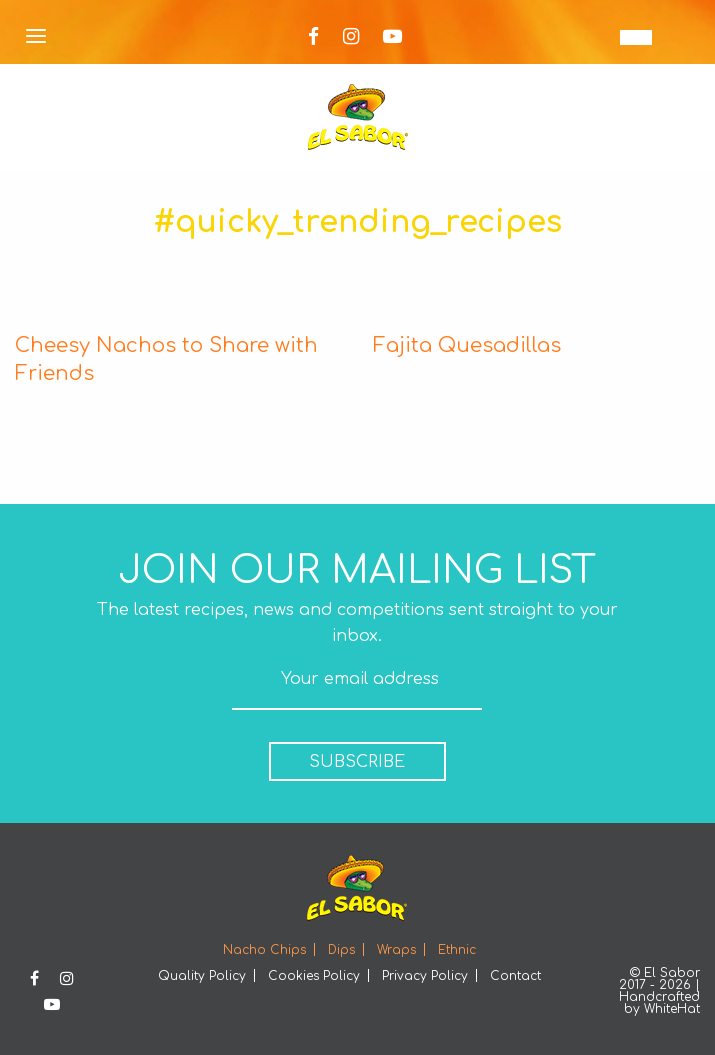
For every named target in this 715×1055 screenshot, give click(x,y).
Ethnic (457, 950)
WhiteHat (672, 1009)
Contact (515, 976)
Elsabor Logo (358, 117)
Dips (341, 950)
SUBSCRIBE (357, 762)
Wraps (396, 950)
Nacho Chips (264, 950)
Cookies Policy (314, 976)
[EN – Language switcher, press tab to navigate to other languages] (636, 37)
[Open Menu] (36, 37)
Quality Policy (202, 976)
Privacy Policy (425, 976)
